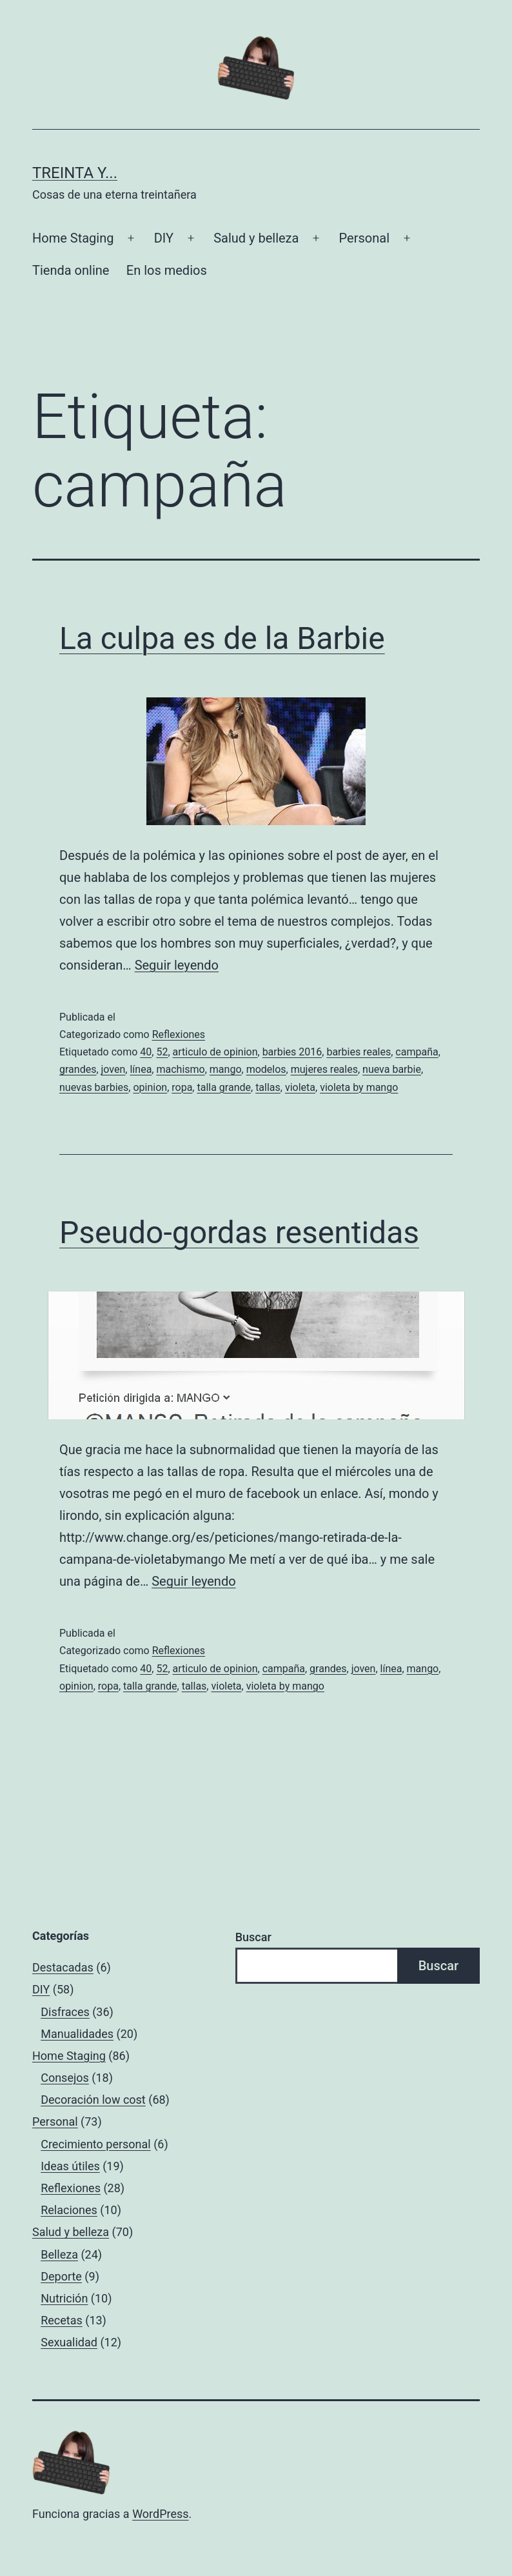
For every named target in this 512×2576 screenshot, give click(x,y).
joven (113, 1069)
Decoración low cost (93, 2099)
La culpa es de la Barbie (222, 638)
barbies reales (358, 1052)
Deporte (61, 2276)
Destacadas (63, 1967)
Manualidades (77, 2034)
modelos (266, 1069)
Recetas (62, 2320)
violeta (300, 1087)
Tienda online (70, 270)
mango (226, 1069)
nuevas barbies (93, 1087)
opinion (150, 1087)
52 (162, 1052)
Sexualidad (69, 2342)
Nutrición (64, 2298)
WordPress (160, 2514)
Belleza (59, 2254)
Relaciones (69, 2210)
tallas (268, 1087)
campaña (416, 1052)
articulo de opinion (215, 1052)
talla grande (224, 1087)
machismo (180, 1069)
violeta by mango (359, 1087)
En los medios (166, 270)
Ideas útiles (70, 2166)
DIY (163, 238)
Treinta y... (74, 173)
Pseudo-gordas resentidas (239, 1232)
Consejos (65, 2077)
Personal (364, 238)
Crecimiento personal (96, 2144)
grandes (77, 1069)
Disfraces (65, 2012)
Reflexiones (178, 1034)
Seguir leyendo (177, 965)
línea (141, 1069)
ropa (182, 1087)
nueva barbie (391, 1069)
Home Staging (72, 238)
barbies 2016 (292, 1052)
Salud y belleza (256, 238)
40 (146, 1052)
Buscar (253, 1937)
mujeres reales (324, 1069)
